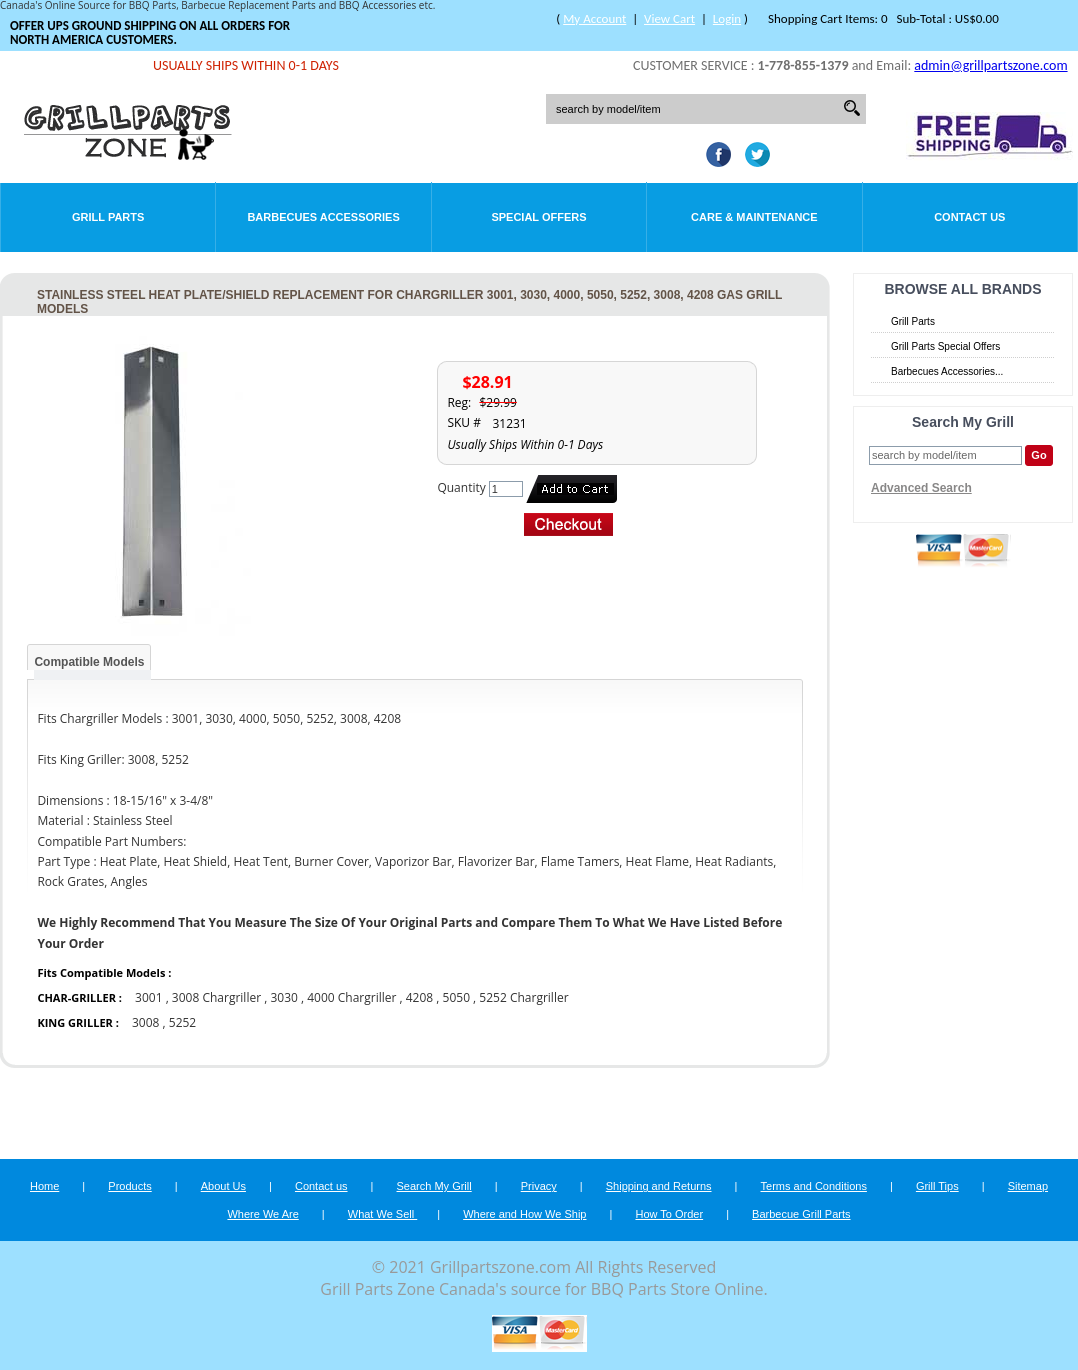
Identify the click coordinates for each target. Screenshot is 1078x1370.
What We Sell (383, 1214)
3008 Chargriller (216, 997)
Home (44, 1186)
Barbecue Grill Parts (801, 1214)
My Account (594, 18)
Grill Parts (108, 217)
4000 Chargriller (351, 997)
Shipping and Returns (659, 1186)
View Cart (669, 18)
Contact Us (969, 217)
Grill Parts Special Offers (945, 346)
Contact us (321, 1186)
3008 (145, 1022)
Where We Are (262, 1214)
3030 (283, 997)
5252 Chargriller (523, 997)
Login (727, 18)
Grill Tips (937, 1186)
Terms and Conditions (814, 1186)
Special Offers (538, 217)
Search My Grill (434, 1186)
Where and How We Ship (524, 1214)
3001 (148, 997)
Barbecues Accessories (323, 217)
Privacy (539, 1186)
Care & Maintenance (754, 217)
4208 (419, 997)
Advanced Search (921, 488)
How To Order (669, 1214)
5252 (182, 1022)
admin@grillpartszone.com (990, 65)
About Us (223, 1186)
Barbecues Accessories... (947, 371)
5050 (456, 997)
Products (129, 1186)
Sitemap (1028, 1186)
